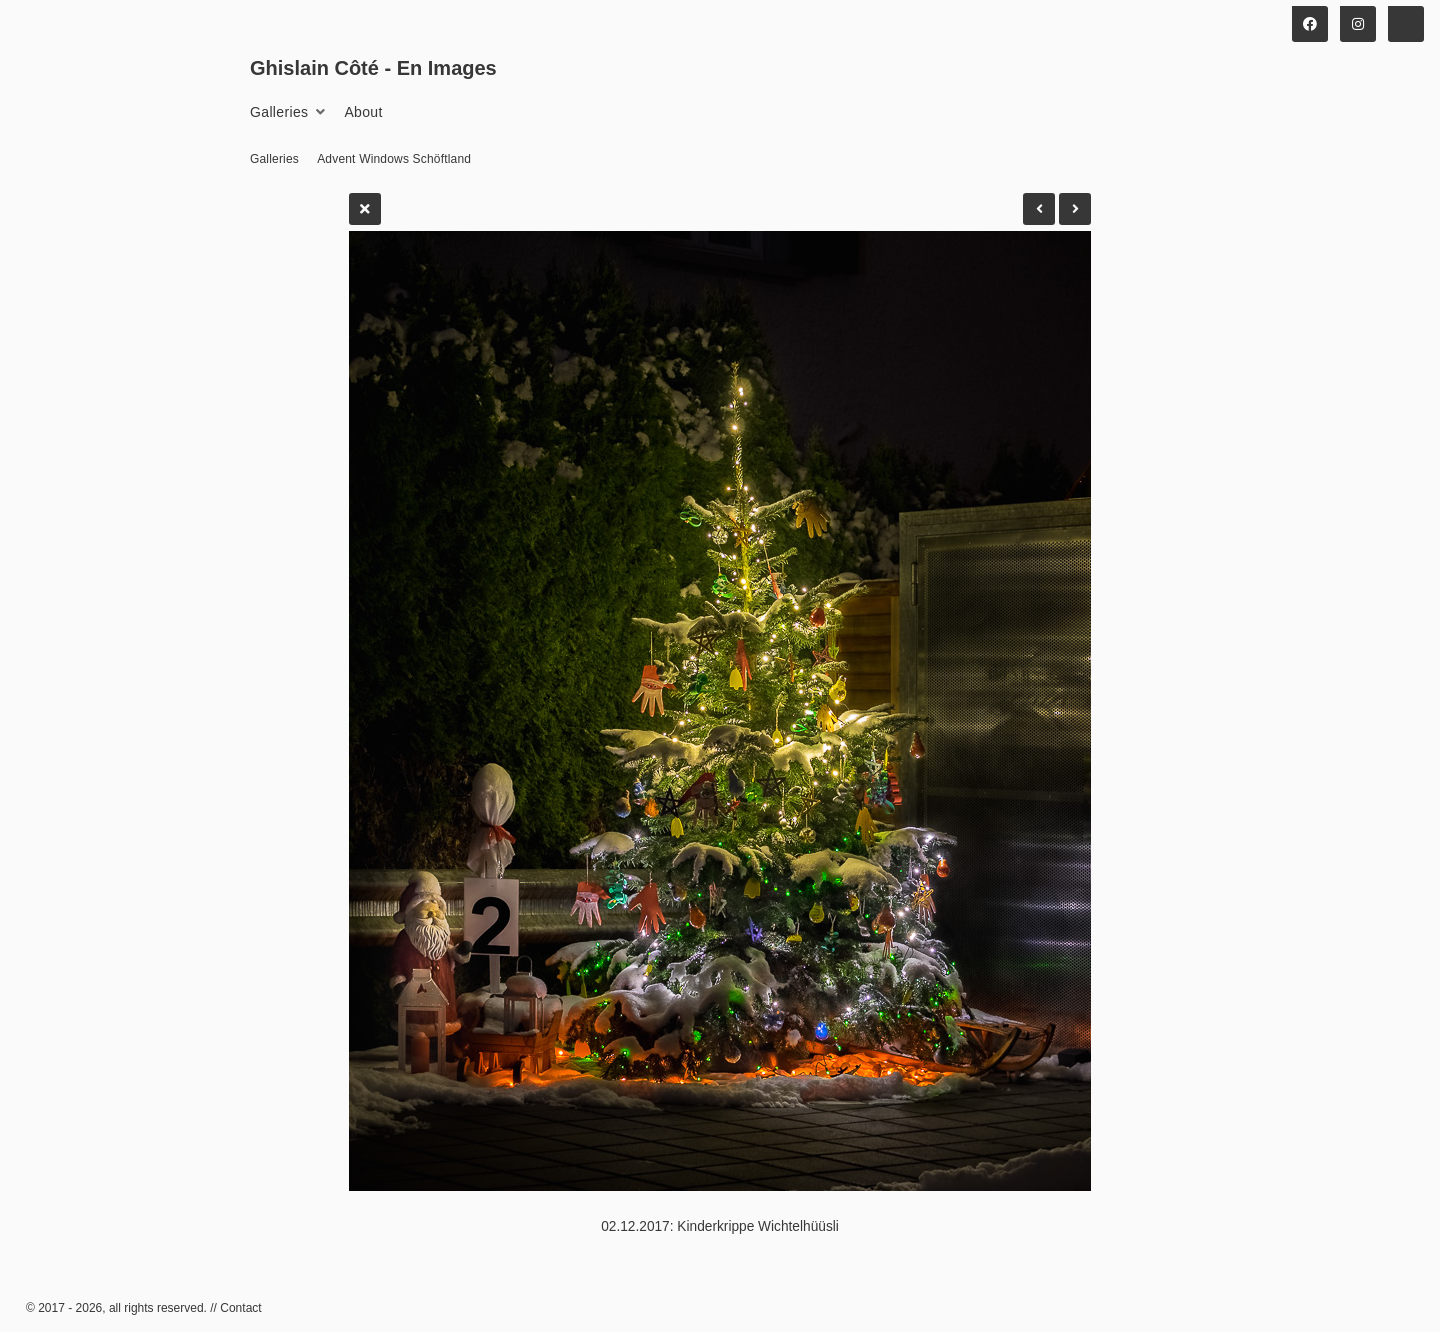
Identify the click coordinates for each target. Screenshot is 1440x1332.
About (363, 112)
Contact (240, 1308)
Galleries (279, 112)
